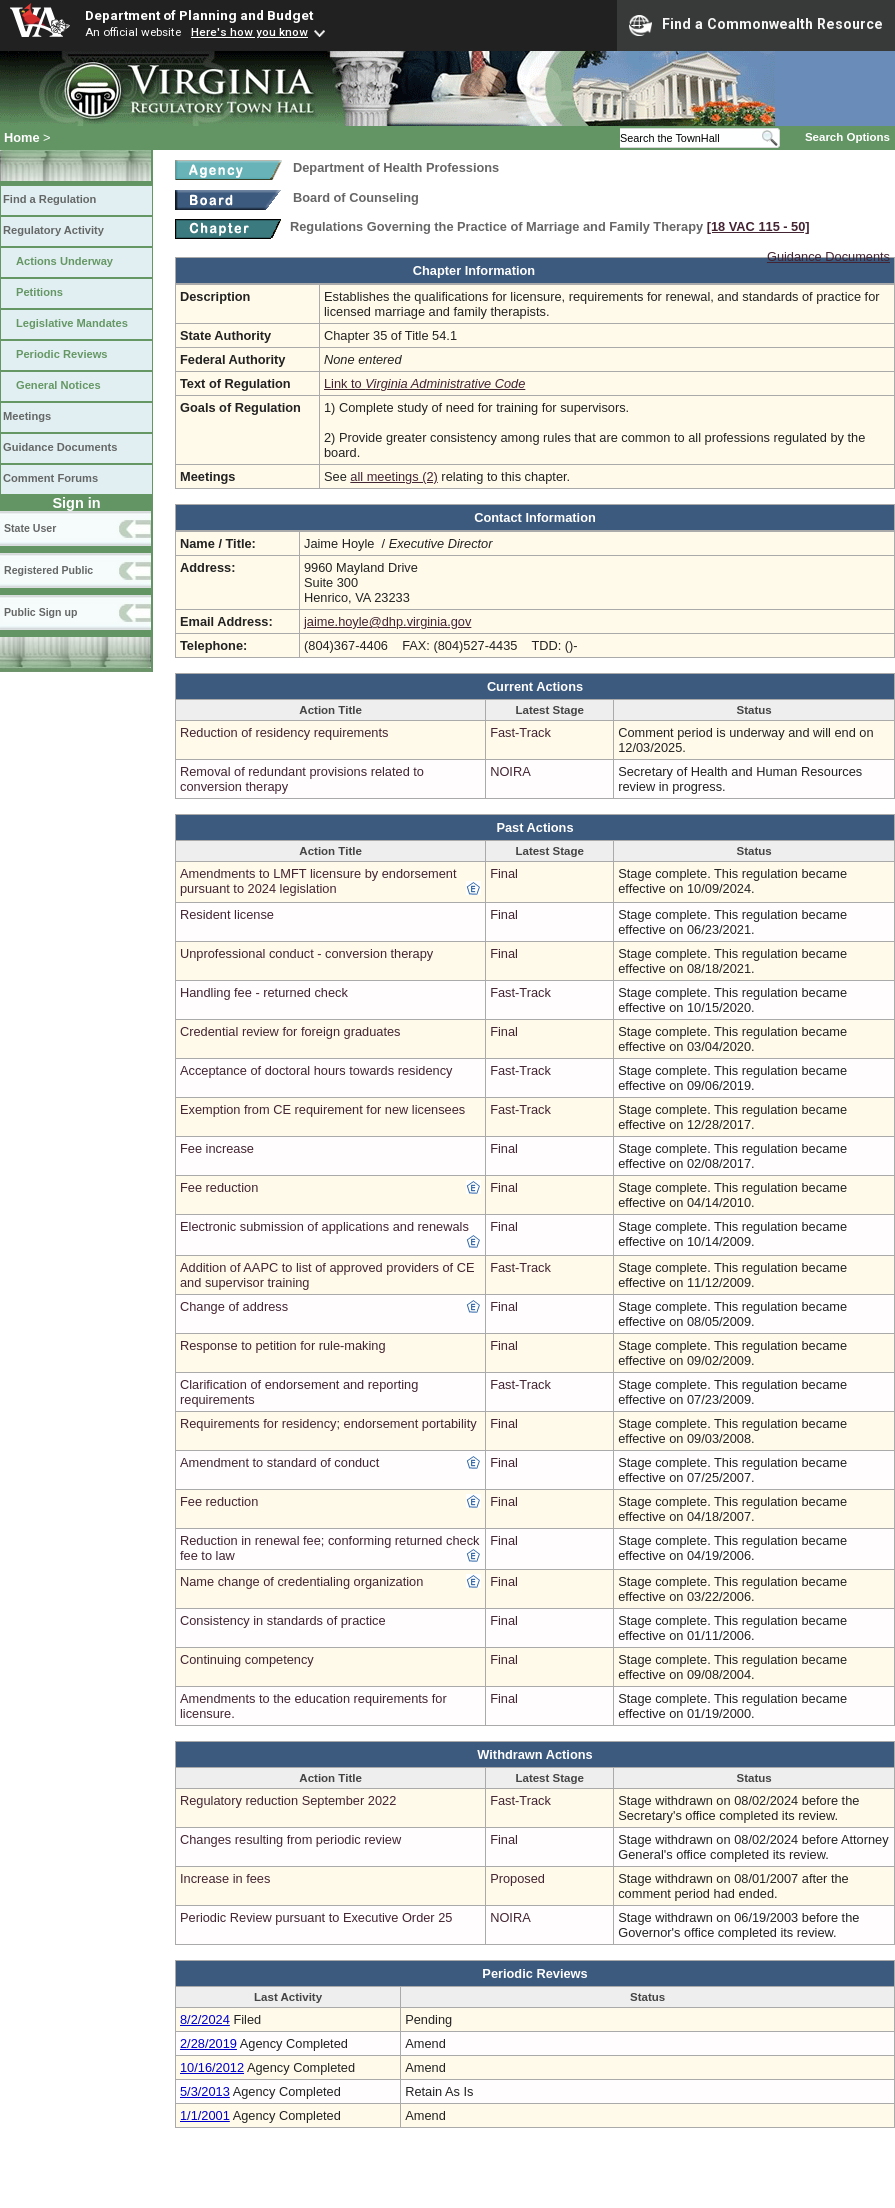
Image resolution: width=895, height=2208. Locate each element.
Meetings (27, 416)
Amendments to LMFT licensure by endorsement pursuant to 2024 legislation (318, 881)
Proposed (517, 1878)
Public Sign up (40, 612)
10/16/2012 (212, 2067)
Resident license (227, 914)
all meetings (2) (393, 476)
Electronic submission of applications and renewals (324, 1226)
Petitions (39, 292)
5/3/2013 (205, 2091)
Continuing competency (247, 1659)
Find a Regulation (49, 199)
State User (30, 528)
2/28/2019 (208, 2043)
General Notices (58, 385)
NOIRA (510, 771)
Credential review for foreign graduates (290, 1031)
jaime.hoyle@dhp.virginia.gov (387, 621)
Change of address (234, 1306)
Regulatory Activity (53, 230)
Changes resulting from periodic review (290, 1839)
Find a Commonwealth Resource (756, 25)
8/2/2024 (205, 2019)
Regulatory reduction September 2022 (288, 1800)
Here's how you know (249, 32)
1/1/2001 (205, 2115)
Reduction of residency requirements (284, 732)
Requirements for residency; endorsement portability (328, 1423)
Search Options (847, 137)
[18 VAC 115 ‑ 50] (758, 226)
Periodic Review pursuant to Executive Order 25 (316, 1917)
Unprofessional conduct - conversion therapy (306, 953)
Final (504, 873)
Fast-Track (520, 732)
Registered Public (48, 570)
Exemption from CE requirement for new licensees (322, 1109)
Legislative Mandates (72, 323)
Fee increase (217, 1148)
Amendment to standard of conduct (279, 1462)
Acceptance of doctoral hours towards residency (316, 1070)
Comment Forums (50, 478)
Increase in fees (225, 1878)
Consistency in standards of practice (283, 1620)
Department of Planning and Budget (199, 15)
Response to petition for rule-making (283, 1345)
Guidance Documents (60, 447)
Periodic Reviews (62, 354)
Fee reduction (219, 1187)
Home (22, 137)
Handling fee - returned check (264, 992)
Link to (424, 383)
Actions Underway (64, 261)
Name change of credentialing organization (301, 1581)
